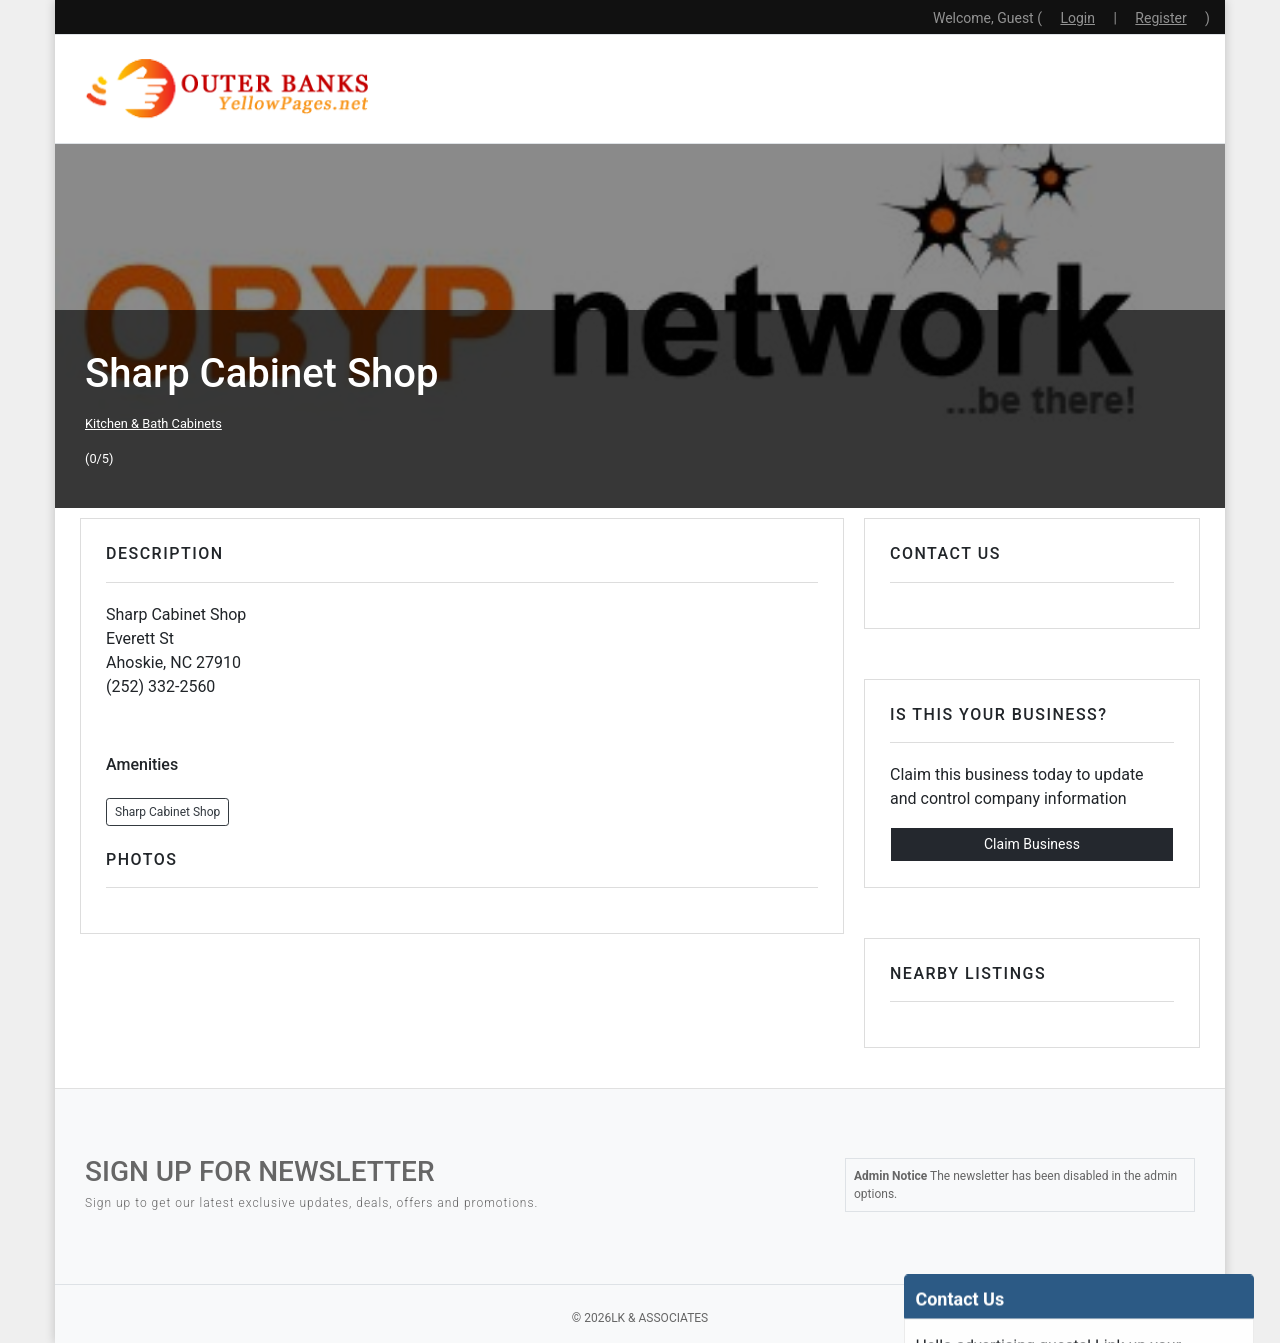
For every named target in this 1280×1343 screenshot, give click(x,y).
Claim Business (1032, 844)
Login (1077, 18)
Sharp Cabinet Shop (167, 812)
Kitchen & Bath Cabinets (153, 423)
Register (1160, 18)
